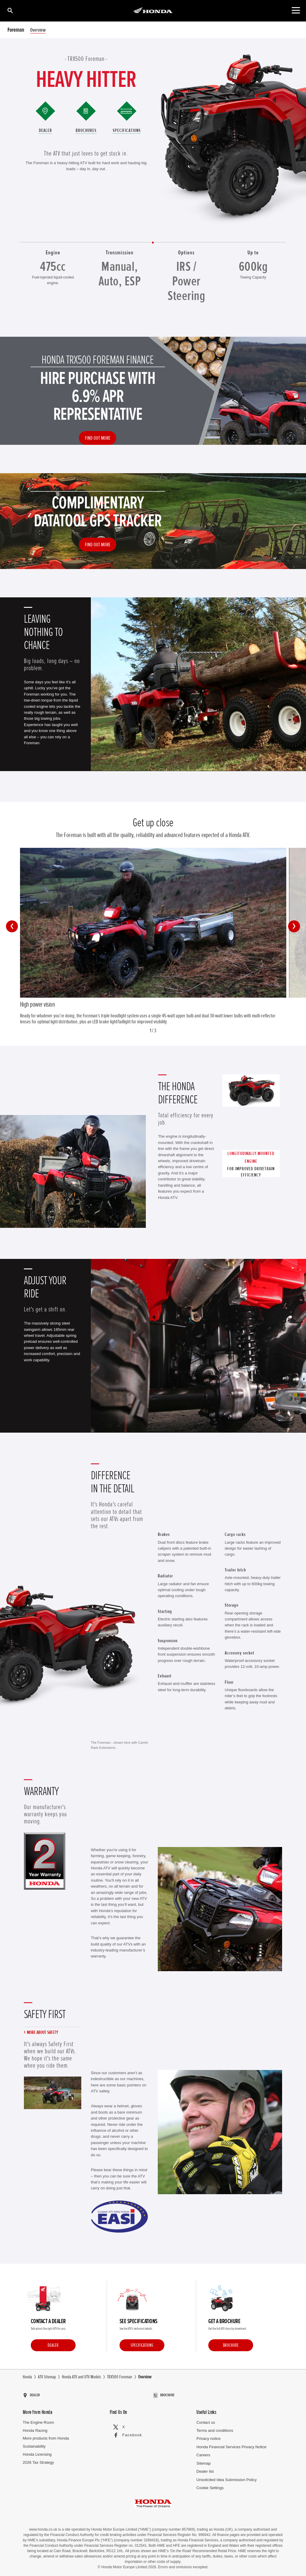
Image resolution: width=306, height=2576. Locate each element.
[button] (12, 926)
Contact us (205, 2419)
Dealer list (205, 2469)
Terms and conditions (214, 2428)
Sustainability (34, 2444)
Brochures (86, 130)
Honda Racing (35, 2428)
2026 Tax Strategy (38, 2460)
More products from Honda (46, 2436)
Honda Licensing (37, 2452)
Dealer (45, 130)
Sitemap (203, 2461)
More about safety (42, 2032)
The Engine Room (38, 2419)
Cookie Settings (210, 2485)
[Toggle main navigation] (295, 10)
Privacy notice (208, 2436)
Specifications (127, 130)
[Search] (9, 10)
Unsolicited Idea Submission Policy (226, 2477)
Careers (203, 2452)
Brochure (231, 2346)
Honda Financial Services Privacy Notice (231, 2444)
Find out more (97, 438)
